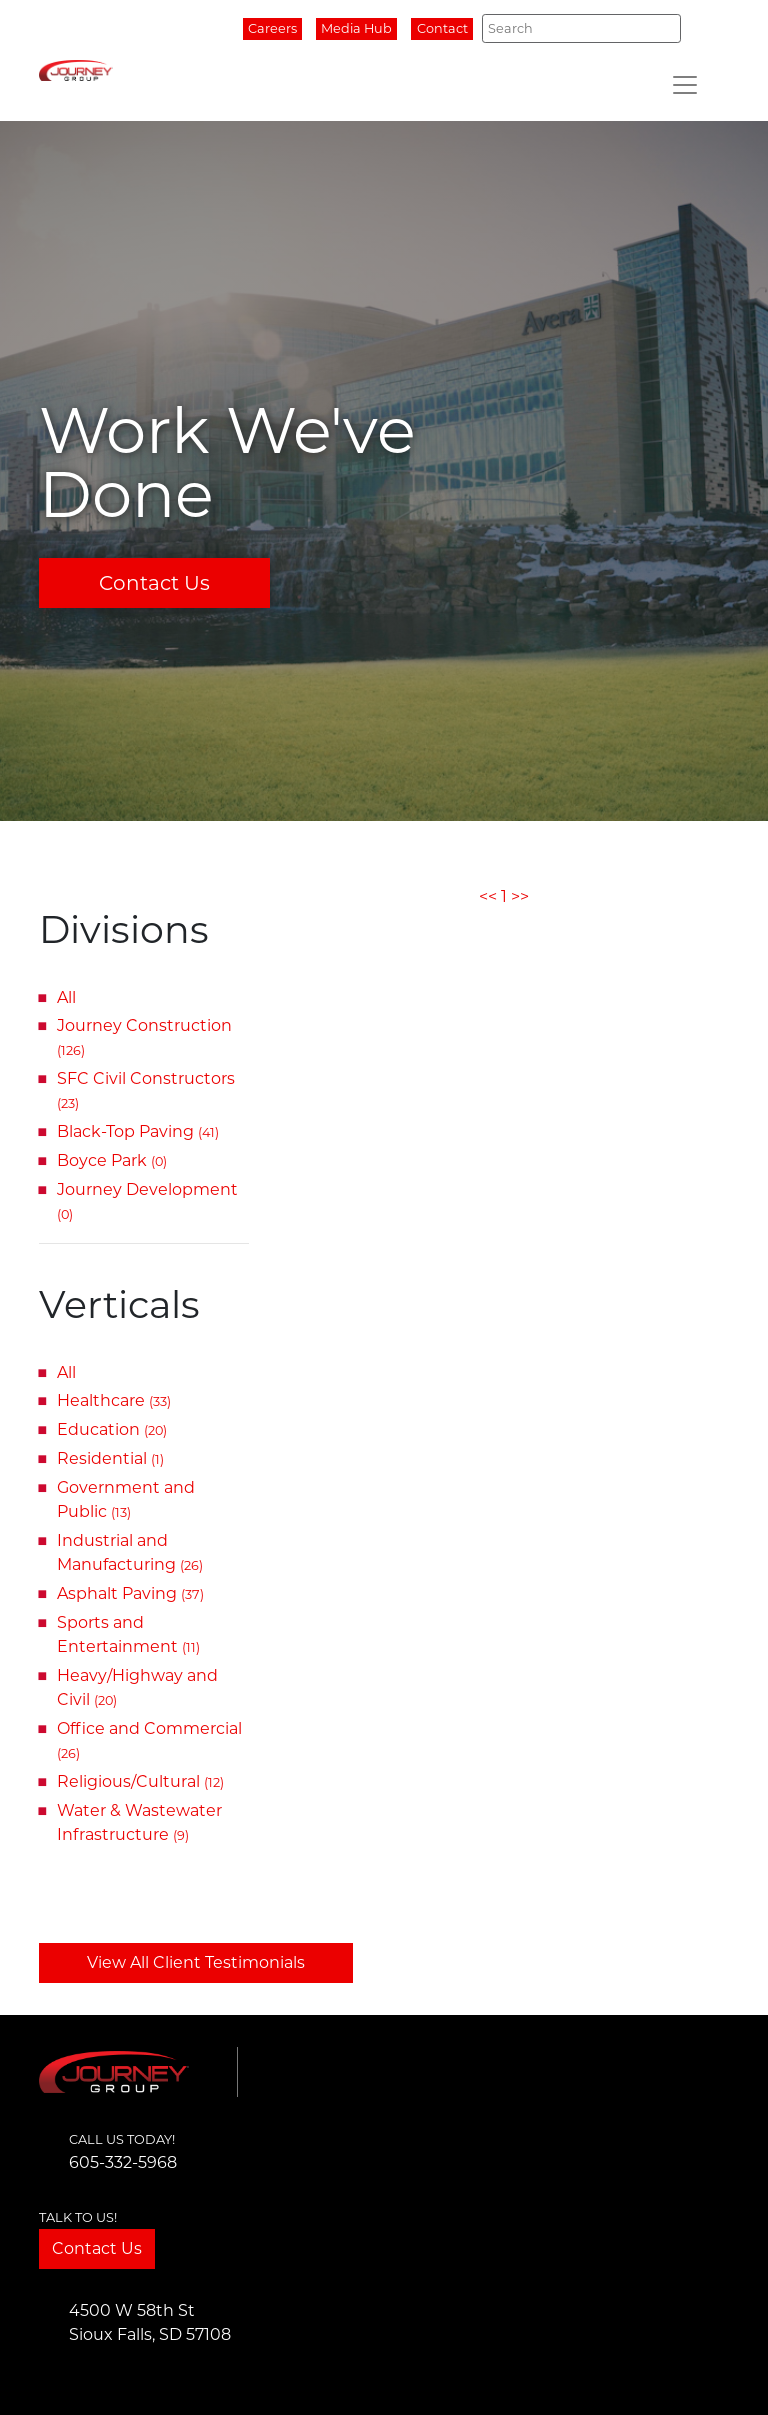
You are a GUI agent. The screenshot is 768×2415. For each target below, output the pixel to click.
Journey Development (147, 1201)
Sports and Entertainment (128, 1634)
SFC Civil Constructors (146, 1090)
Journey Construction (144, 1037)
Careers (272, 28)
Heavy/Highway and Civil (137, 1687)
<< (488, 896)
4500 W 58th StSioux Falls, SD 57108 (150, 2322)
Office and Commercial (149, 1740)
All (66, 997)
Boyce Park (112, 1160)
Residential (110, 1458)
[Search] (581, 28)
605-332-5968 (123, 2162)
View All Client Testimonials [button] (196, 1962)
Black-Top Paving (138, 1131)
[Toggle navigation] (685, 85)
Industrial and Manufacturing (130, 1552)
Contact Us (154, 583)
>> (520, 896)
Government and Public (126, 1499)
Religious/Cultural (140, 1781)
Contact (442, 28)
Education (112, 1429)
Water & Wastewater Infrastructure (139, 1822)
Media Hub (356, 28)
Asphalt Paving (130, 1593)
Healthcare (114, 1400)
